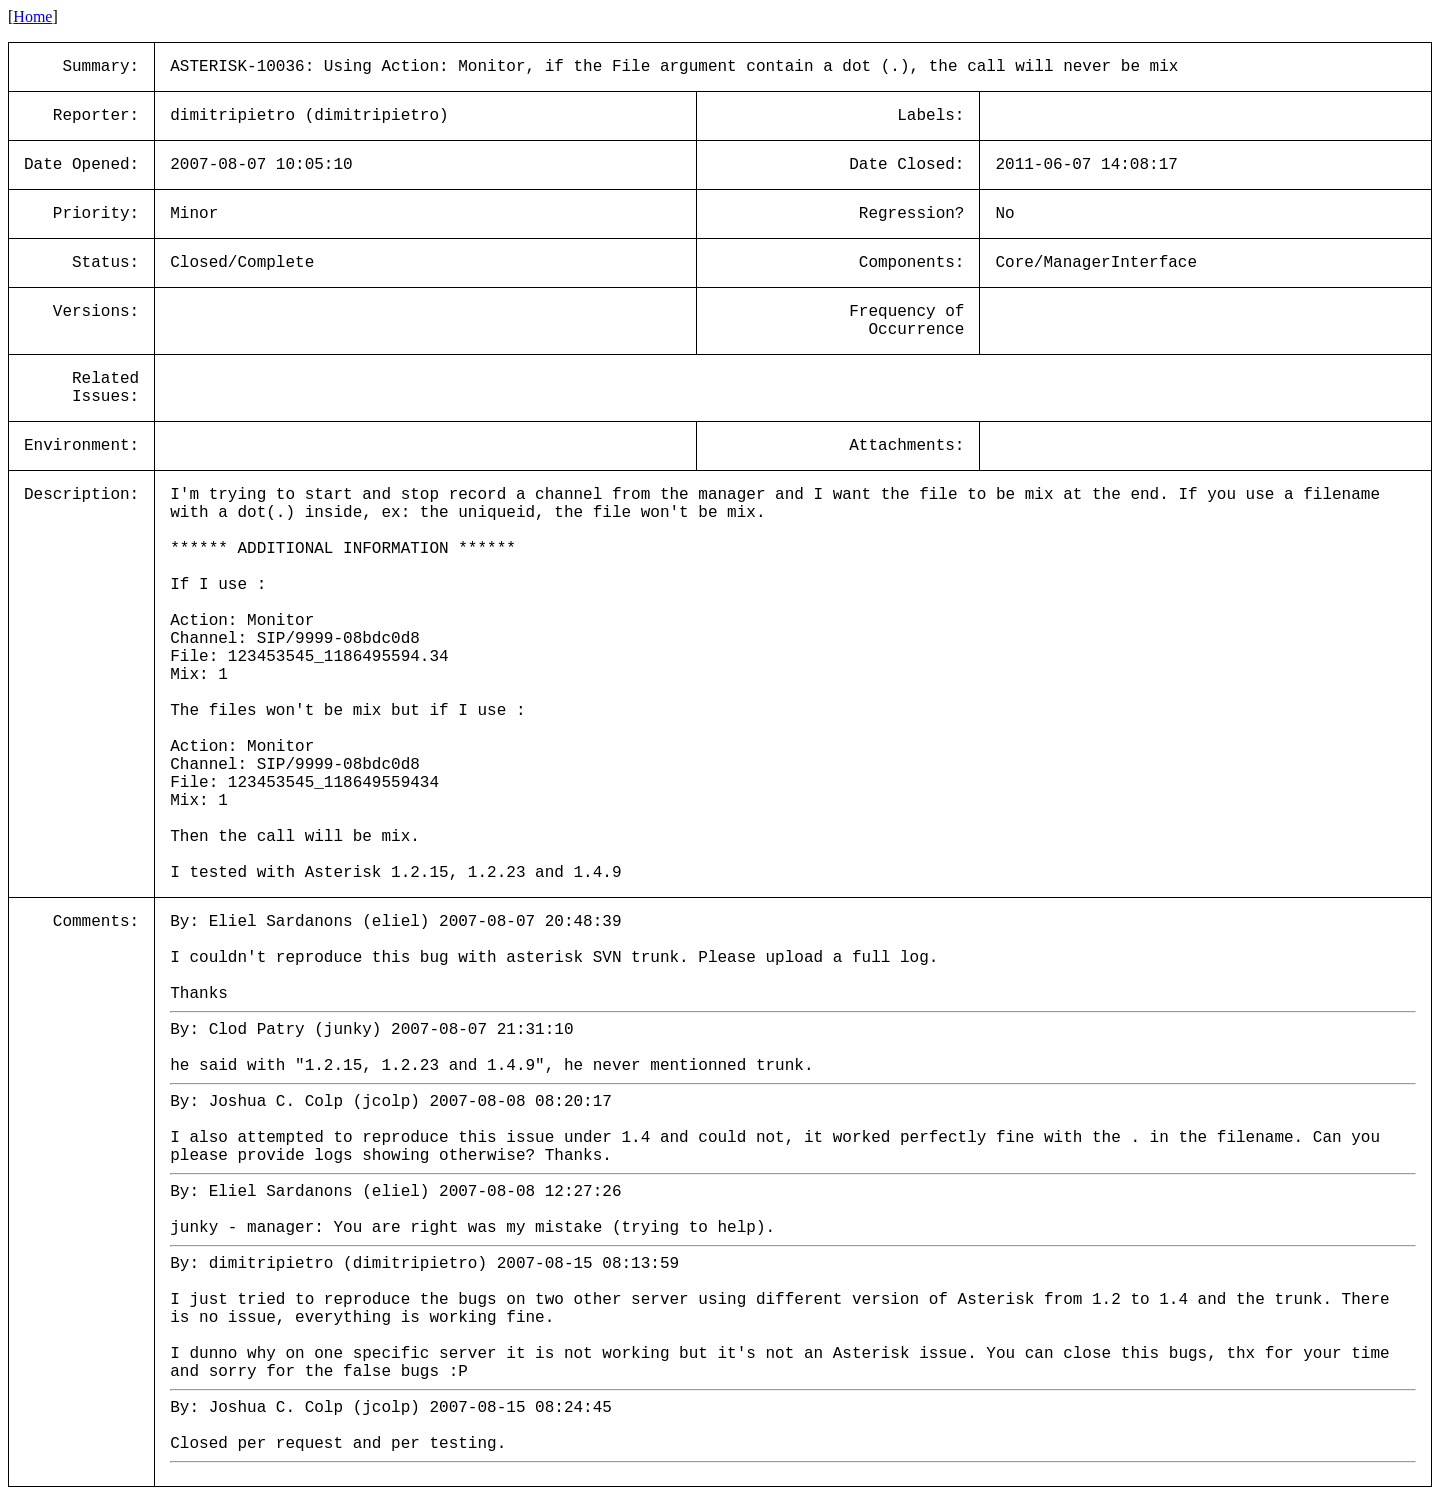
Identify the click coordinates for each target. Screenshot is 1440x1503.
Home (32, 16)
